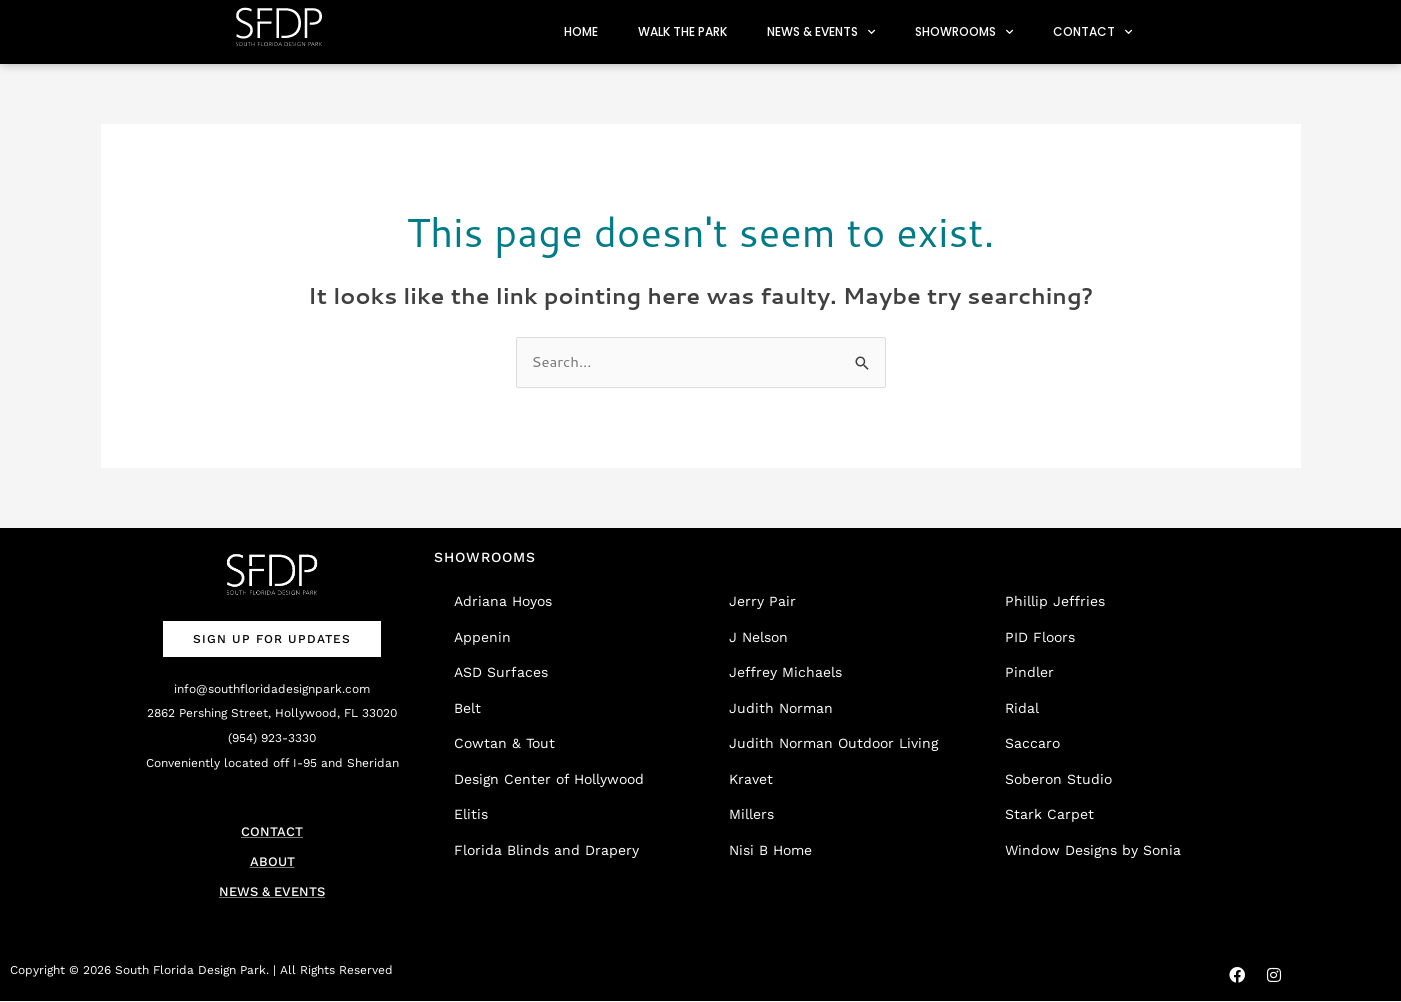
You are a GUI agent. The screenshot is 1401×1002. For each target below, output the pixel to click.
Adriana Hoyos (503, 601)
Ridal (1022, 708)
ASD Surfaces (501, 672)
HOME (581, 31)
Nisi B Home (770, 850)
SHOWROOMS (964, 32)
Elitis (471, 814)
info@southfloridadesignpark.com (272, 689)
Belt (467, 708)
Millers (751, 814)
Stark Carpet (1049, 814)
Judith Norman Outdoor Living (833, 743)
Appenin (482, 637)
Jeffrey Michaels (785, 672)
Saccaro (1032, 743)
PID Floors (1040, 637)
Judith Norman (781, 708)
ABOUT (272, 861)
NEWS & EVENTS (821, 32)
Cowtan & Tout (504, 743)
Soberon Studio (1058, 779)
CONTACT (1092, 32)
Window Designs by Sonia (1093, 850)
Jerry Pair (762, 601)
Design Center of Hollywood (549, 779)
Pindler (1029, 672)
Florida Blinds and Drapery (546, 850)
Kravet (751, 779)
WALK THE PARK (682, 31)
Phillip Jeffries (1055, 601)
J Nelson (758, 637)
